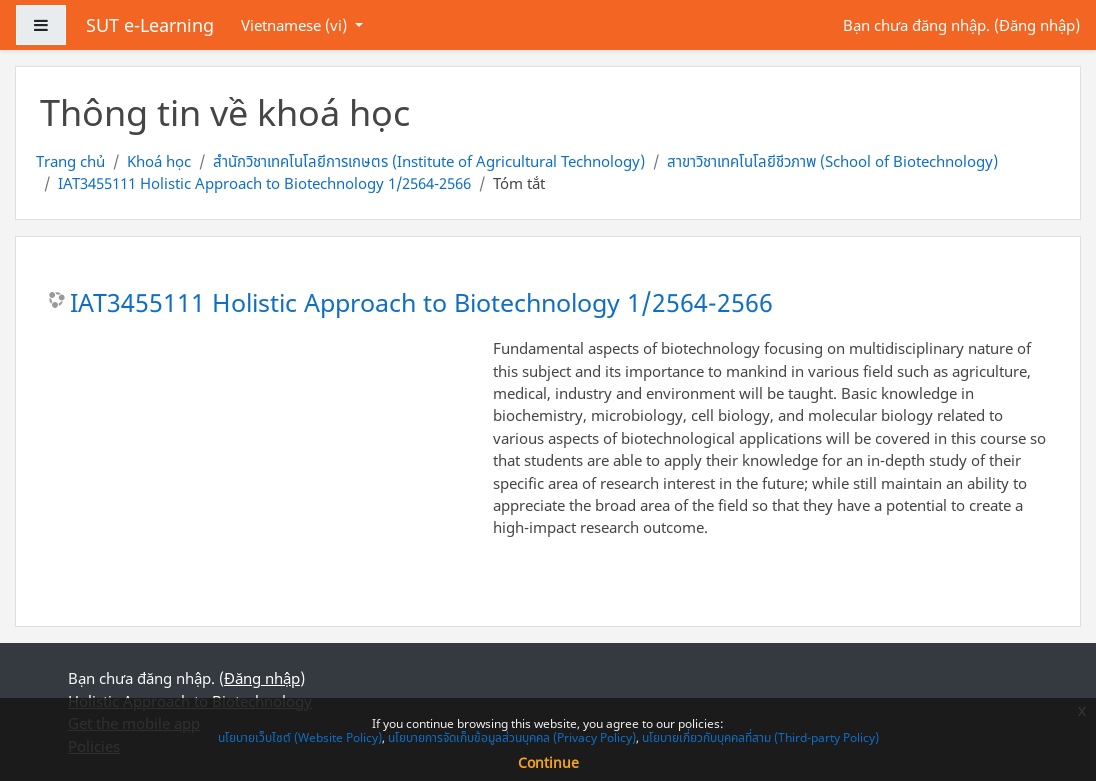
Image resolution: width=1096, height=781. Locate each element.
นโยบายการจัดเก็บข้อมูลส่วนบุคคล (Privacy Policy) (512, 737)
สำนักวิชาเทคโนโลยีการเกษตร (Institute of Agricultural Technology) (429, 161)
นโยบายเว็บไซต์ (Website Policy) (300, 737)
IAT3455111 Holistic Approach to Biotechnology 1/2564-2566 (264, 183)
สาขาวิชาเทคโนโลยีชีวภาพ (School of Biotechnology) (832, 161)
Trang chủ (70, 161)
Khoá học (159, 161)
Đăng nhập (1037, 25)
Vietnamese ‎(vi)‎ (296, 25)
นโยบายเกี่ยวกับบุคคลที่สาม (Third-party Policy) (760, 737)
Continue (548, 762)
